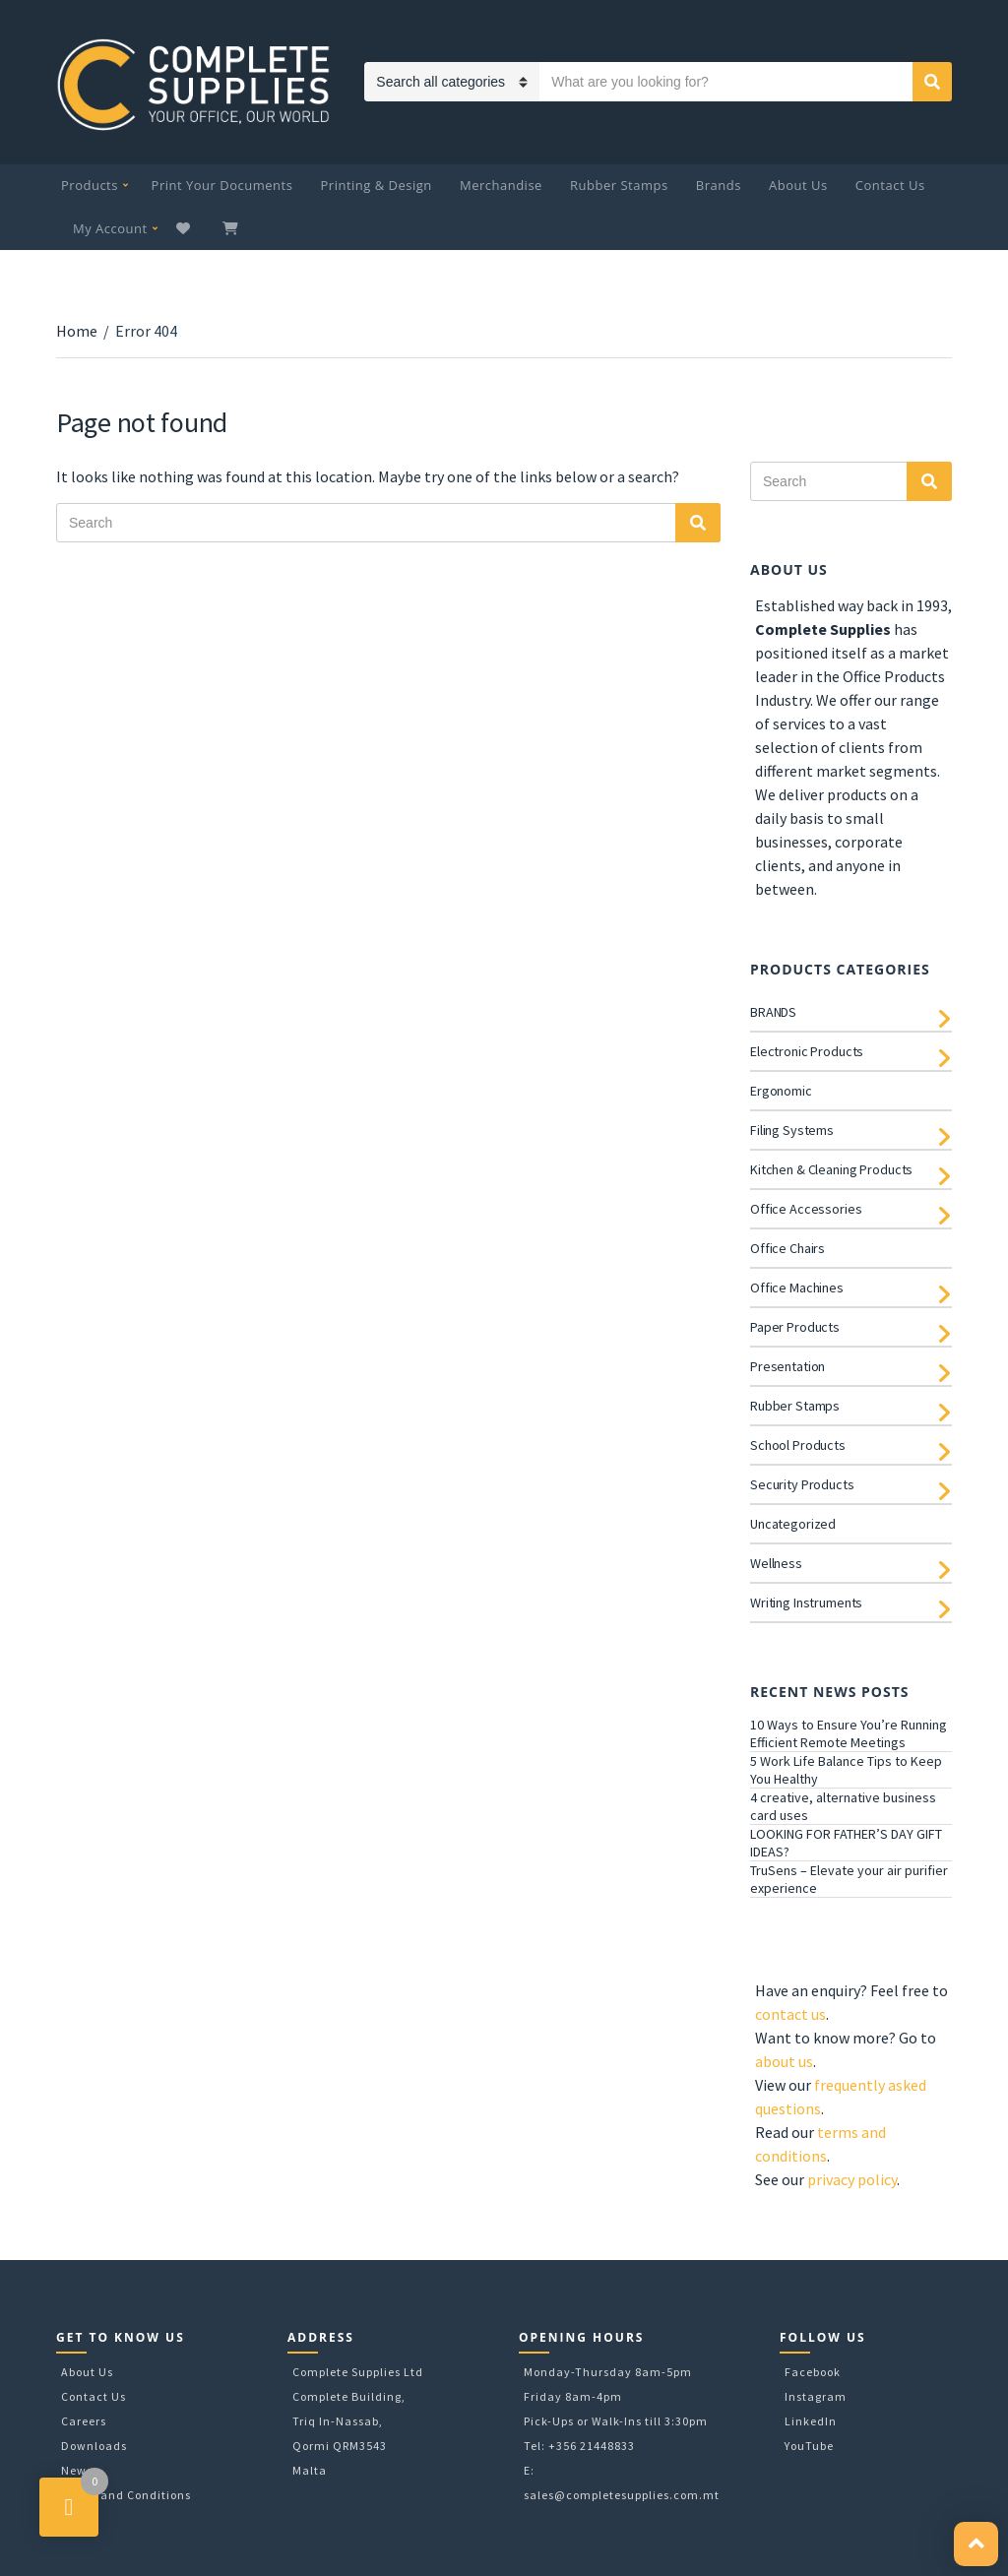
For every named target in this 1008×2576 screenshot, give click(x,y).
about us (784, 2061)
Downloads (94, 2445)
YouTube (809, 2445)
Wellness (776, 1563)
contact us (790, 2014)
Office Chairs (787, 1248)
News (77, 2470)
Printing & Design (376, 185)
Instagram (816, 2396)
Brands (718, 185)
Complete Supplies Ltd (357, 2371)
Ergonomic (781, 1091)
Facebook (813, 2371)
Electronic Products (806, 1051)
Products (89, 185)
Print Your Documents (222, 185)
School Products (798, 1445)
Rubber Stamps (619, 185)
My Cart (232, 228)
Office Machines (797, 1287)
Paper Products (795, 1327)
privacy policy (852, 2179)
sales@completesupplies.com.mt (622, 2494)
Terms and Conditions (126, 2494)
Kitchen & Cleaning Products (831, 1169)
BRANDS (773, 1012)
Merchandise (501, 185)
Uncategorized (793, 1524)
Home (76, 331)
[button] (976, 2544)
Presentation (787, 1366)
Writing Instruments (806, 1602)
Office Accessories (805, 1209)
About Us (798, 185)
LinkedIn (811, 2421)
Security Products (802, 1484)
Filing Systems (792, 1130)
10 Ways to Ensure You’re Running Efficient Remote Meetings (848, 1733)
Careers (83, 2421)
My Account (110, 228)
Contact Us (890, 185)
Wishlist (185, 228)
